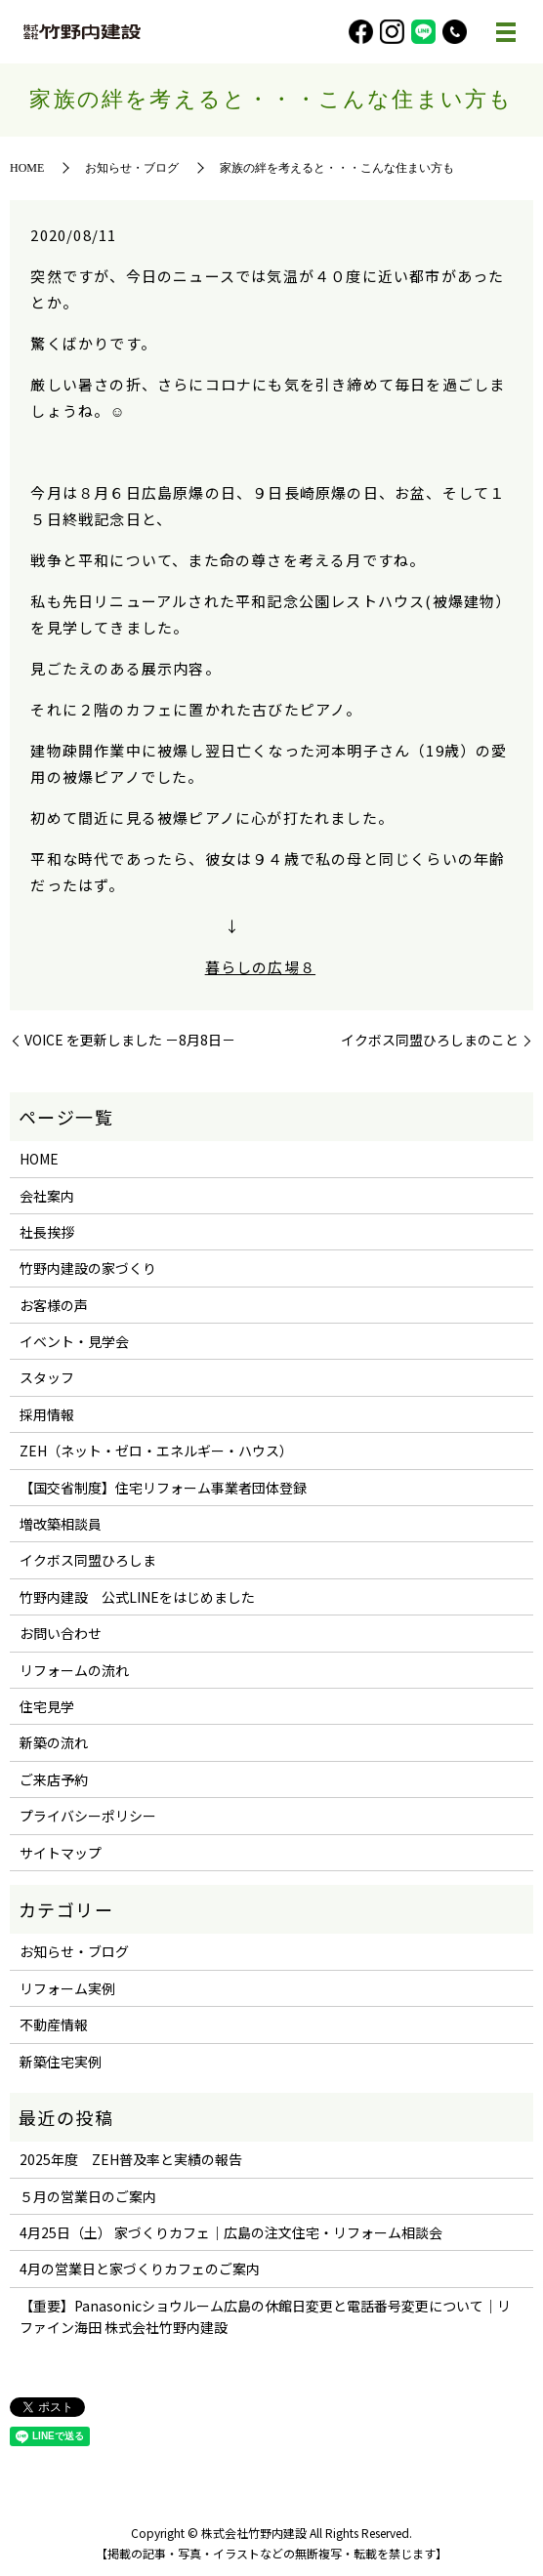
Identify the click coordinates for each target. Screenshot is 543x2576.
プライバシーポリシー (88, 1815)
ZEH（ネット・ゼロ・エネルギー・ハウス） (156, 1450)
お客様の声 (54, 1305)
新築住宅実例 (61, 2061)
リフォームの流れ (74, 1670)
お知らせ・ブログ (132, 168)
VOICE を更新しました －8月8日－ (129, 1040)
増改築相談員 (61, 1523)
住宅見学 (47, 1706)
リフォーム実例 (67, 1988)
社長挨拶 (47, 1232)
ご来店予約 (54, 1779)
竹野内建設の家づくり (88, 1268)
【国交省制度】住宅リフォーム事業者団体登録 (163, 1487)
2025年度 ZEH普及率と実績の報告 (131, 2159)
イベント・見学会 (74, 1341)
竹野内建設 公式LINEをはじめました (137, 1597)
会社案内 (47, 1196)
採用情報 (47, 1414)
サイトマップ (61, 1852)
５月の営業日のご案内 (88, 2196)
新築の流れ (54, 1742)
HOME (27, 168)
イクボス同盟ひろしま (88, 1560)
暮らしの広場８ (260, 967)
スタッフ (47, 1377)
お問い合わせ (61, 1633)
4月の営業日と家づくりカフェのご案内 (140, 2268)
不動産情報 (54, 2024)
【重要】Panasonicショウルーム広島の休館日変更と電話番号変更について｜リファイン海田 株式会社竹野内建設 (265, 2316)
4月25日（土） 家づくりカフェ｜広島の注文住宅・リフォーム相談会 (231, 2232)
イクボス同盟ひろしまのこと (430, 1040)
